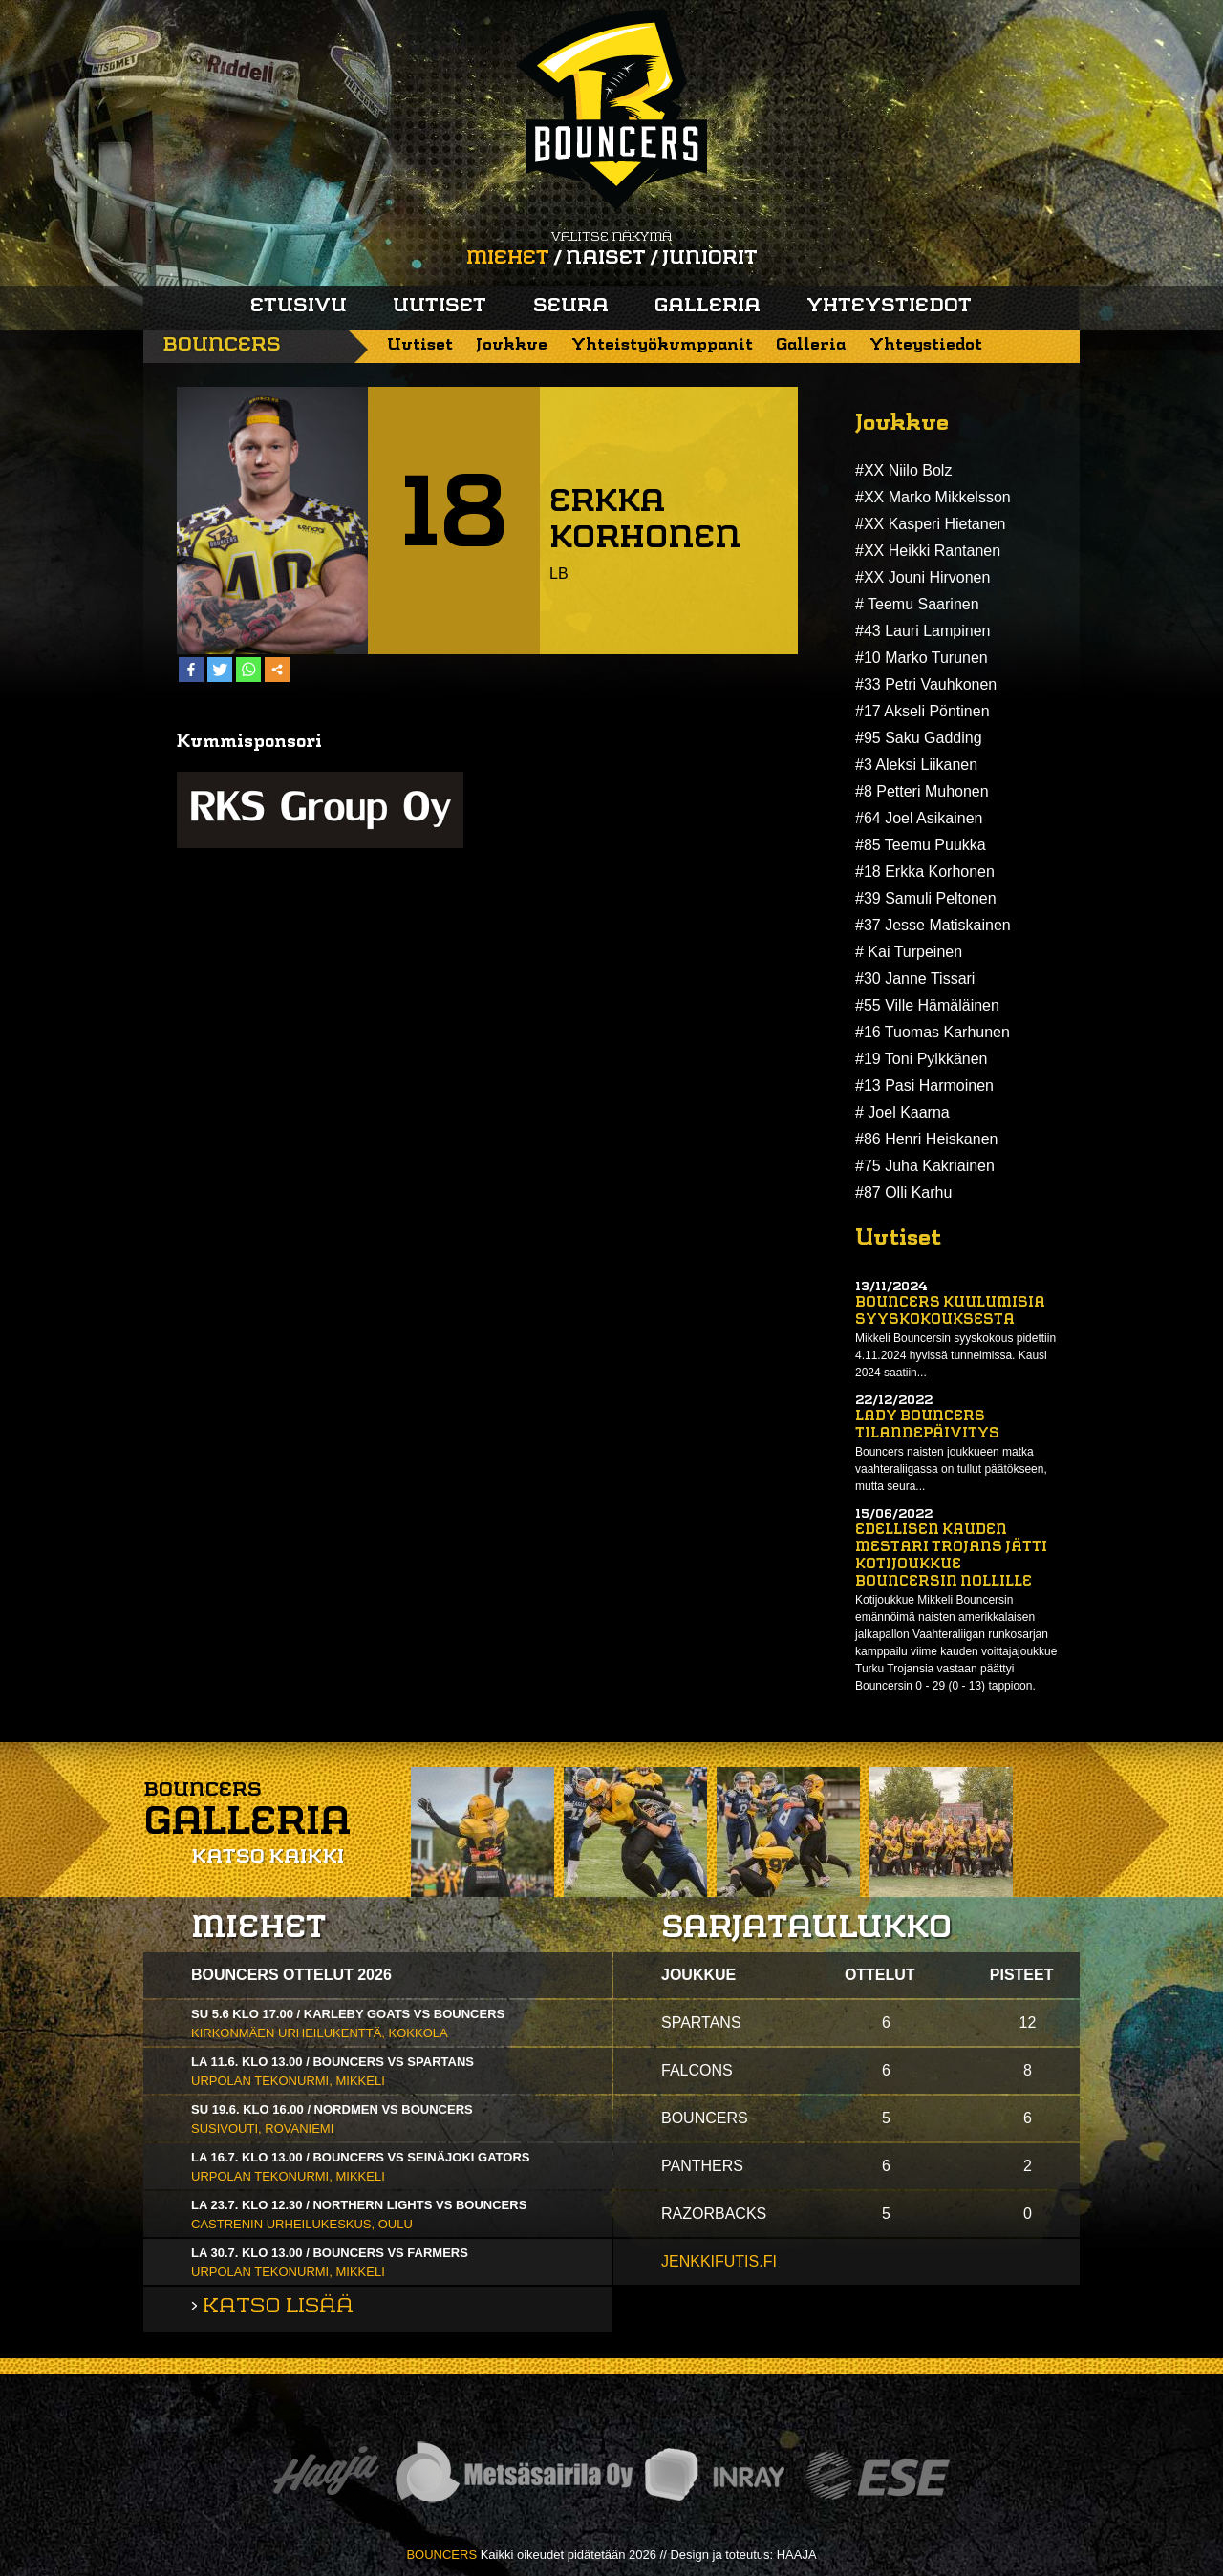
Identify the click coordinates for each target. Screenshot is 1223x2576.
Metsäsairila (513, 2475)
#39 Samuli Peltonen (926, 898)
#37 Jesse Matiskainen (933, 925)
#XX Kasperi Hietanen (930, 524)
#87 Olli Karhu (903, 1192)
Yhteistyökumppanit (662, 345)
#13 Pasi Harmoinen (924, 1085)
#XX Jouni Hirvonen (922, 577)
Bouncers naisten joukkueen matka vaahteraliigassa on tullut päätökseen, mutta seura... (951, 1469)
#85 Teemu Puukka (920, 845)
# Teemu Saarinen (917, 604)
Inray (713, 2475)
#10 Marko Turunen (921, 657)
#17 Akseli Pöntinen (922, 711)
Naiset (606, 258)
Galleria (707, 306)
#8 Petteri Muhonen (922, 791)
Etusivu (298, 306)
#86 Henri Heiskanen (926, 1139)
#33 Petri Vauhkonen (926, 684)
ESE (877, 2475)
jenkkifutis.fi (719, 2261)
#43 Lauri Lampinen (922, 631)
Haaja (326, 2475)
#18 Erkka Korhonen (925, 871)
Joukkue (511, 345)
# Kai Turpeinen (908, 952)
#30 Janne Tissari (915, 978)
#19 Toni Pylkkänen (921, 1059)
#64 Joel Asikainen (918, 818)
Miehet (507, 258)
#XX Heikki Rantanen (927, 551)
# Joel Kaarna (902, 1112)
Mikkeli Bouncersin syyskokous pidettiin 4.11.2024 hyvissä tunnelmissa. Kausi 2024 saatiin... (955, 1355)
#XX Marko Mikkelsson (933, 497)
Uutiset (439, 306)
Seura (571, 306)
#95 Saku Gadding (918, 738)
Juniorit (710, 258)
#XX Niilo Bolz (903, 470)
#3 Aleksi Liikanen (916, 764)
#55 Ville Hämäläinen (927, 1005)
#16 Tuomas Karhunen (932, 1032)
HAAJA (797, 2554)
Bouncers (221, 345)
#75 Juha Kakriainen (925, 1166)
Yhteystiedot (889, 306)
